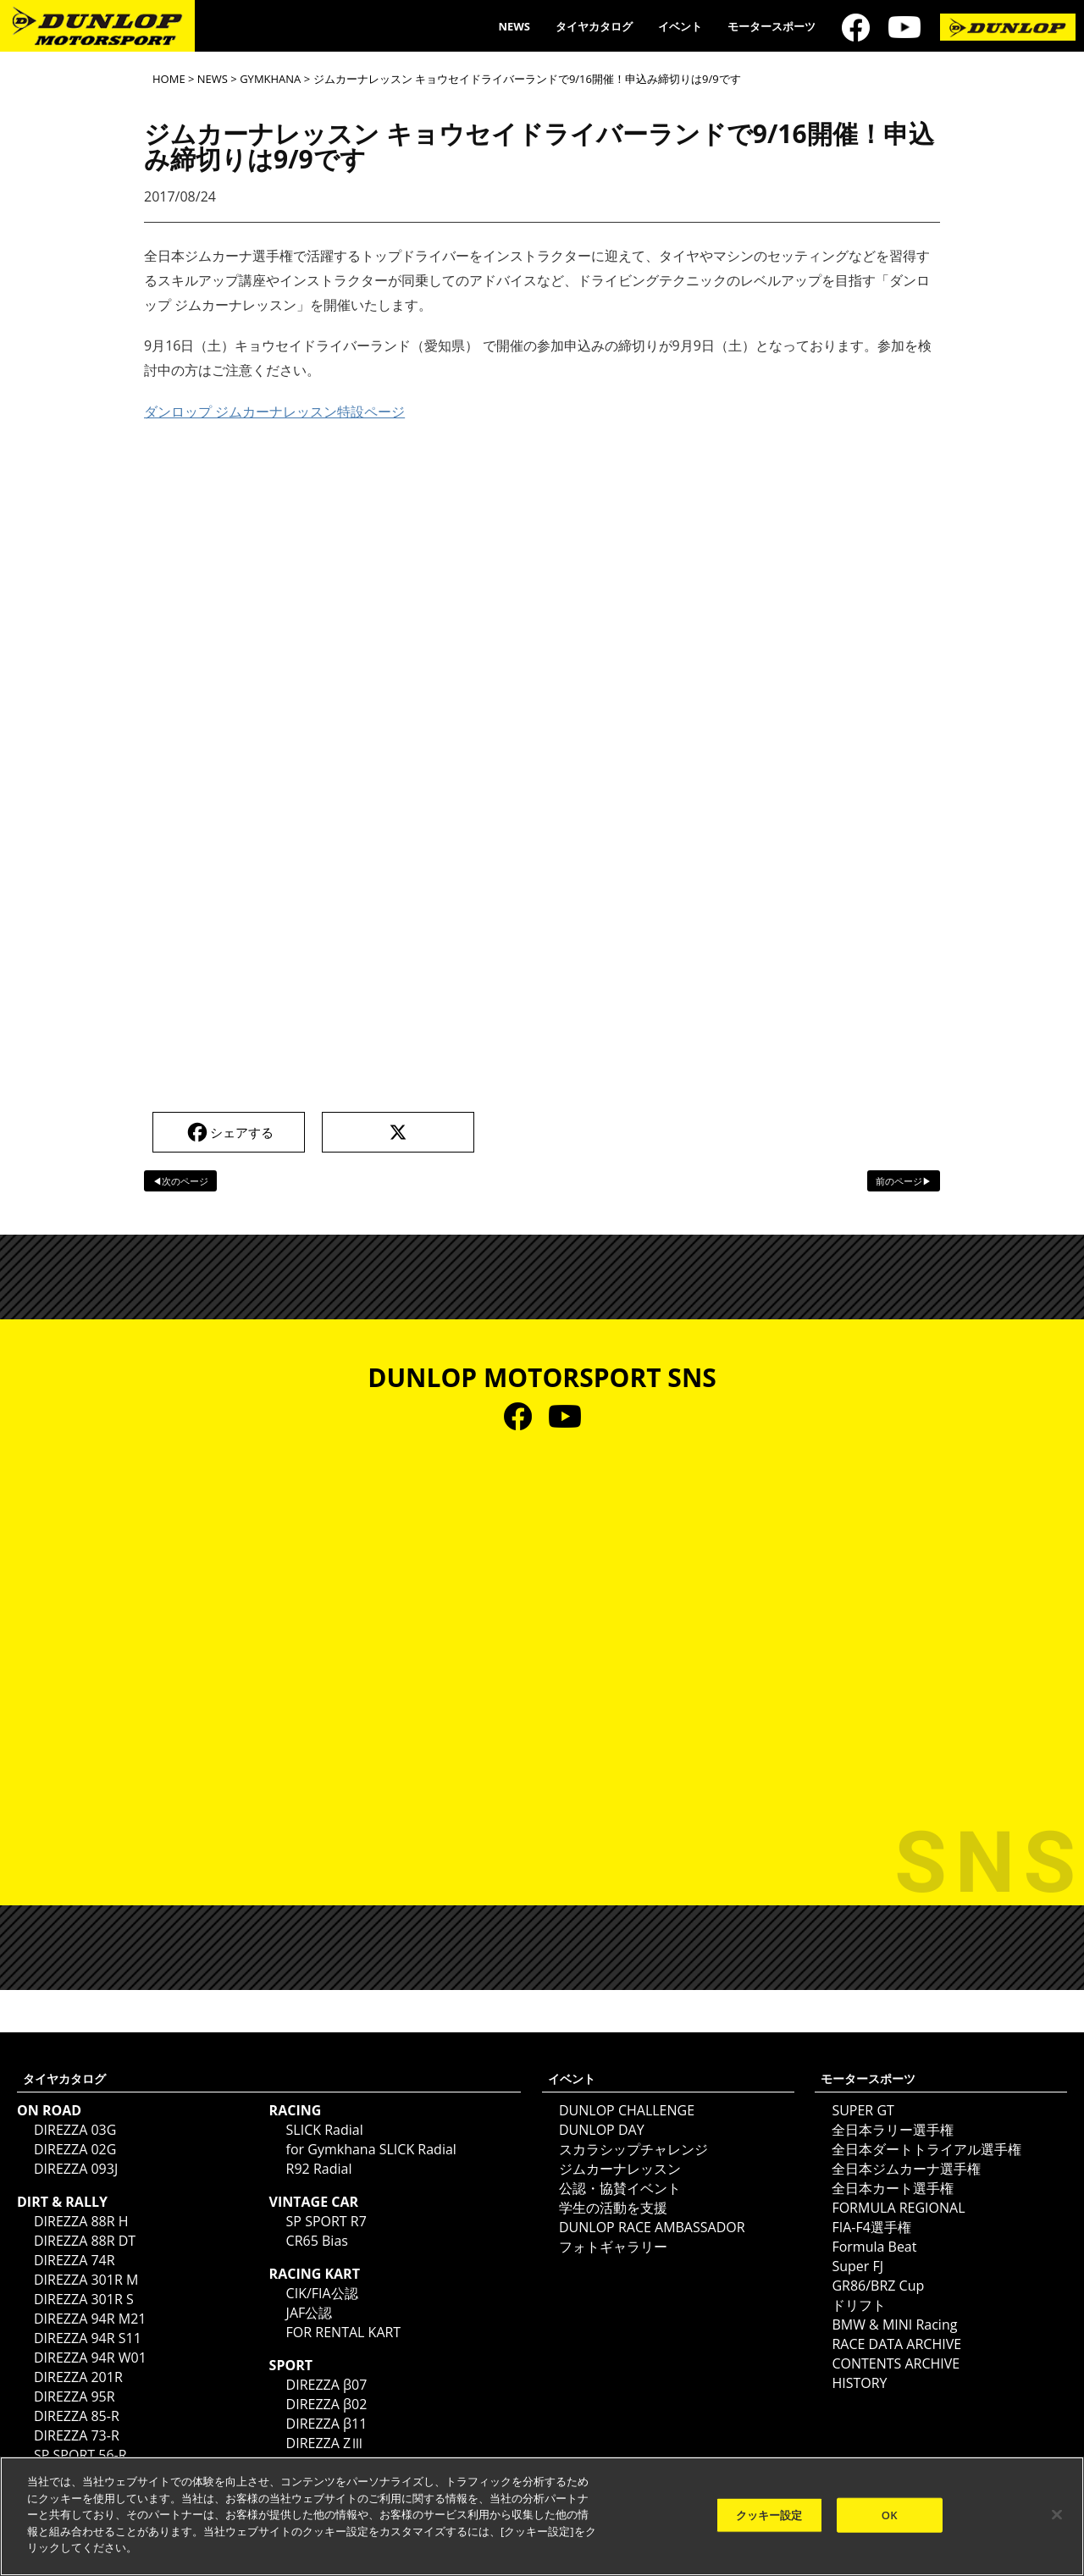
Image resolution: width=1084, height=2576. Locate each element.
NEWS (514, 26)
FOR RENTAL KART (343, 2332)
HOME (168, 78)
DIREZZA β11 (327, 2423)
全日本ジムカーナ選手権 (906, 2168)
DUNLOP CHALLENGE (626, 2110)
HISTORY (859, 2383)
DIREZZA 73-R (76, 2435)
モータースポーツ (771, 26)
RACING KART (314, 2273)
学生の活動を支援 (613, 2207)
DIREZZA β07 (327, 2384)
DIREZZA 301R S (84, 2299)
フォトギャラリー (613, 2246)
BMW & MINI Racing (894, 2324)
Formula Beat (874, 2246)
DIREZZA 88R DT (85, 2240)
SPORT (290, 2365)
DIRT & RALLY (62, 2201)
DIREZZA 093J (76, 2168)
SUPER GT (862, 2110)
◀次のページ (180, 1181)
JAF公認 (309, 2312)
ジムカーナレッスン (620, 2168)
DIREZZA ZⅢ (325, 2443)
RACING (295, 2110)
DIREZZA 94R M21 (90, 2318)
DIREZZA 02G (75, 2149)
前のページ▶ (904, 1181)
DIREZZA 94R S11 (87, 2338)
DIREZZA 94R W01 (90, 2357)
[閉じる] (1057, 2514)
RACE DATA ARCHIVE (896, 2344)
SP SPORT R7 (326, 2221)
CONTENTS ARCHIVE (896, 2363)
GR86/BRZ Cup (878, 2285)
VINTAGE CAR (314, 2201)
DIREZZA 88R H (81, 2221)
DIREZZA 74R (74, 2260)
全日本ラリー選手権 (893, 2129)
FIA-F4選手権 (871, 2227)
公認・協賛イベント (620, 2188)
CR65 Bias (317, 2240)
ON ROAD (49, 2110)
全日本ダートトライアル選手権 (926, 2149)
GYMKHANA (270, 78)
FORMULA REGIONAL (898, 2207)
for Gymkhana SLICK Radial (371, 2149)
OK (890, 2514)
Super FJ (857, 2266)
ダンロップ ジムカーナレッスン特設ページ (274, 411)
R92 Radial (319, 2168)
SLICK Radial (324, 2129)
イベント (680, 26)
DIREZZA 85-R (76, 2416)
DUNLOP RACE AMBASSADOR (652, 2227)
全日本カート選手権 (893, 2188)
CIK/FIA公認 (322, 2293)
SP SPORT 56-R (80, 2455)
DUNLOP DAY (601, 2129)
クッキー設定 (769, 2514)
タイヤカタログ (594, 26)
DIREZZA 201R (78, 2377)
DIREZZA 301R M (86, 2279)
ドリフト (859, 2305)
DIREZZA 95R (74, 2396)
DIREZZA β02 (327, 2404)
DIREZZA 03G (75, 2129)
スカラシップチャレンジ (633, 2149)
